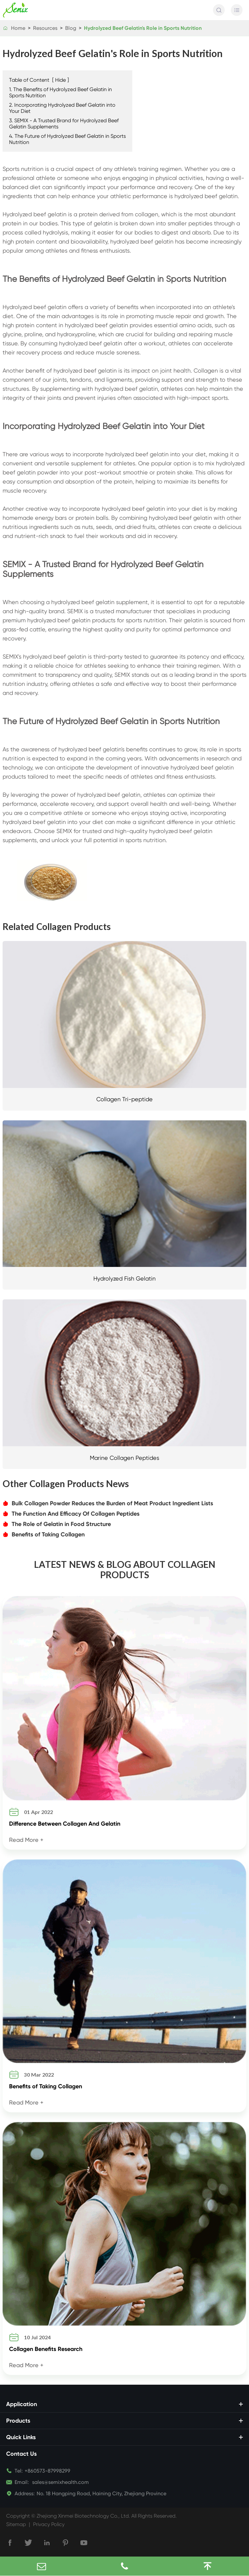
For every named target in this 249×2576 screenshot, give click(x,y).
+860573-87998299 (47, 2471)
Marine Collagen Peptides (124, 1457)
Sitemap (16, 2524)
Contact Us (21, 2453)
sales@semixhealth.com (52, 2482)
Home (18, 28)
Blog (70, 28)
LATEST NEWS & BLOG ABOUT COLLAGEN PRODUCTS (124, 1569)
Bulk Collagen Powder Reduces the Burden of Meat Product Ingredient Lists (108, 1503)
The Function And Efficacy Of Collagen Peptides (71, 1514)
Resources (45, 28)
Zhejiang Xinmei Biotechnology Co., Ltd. (83, 2516)
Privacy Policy (49, 2524)
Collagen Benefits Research (45, 2349)
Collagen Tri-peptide (124, 1099)
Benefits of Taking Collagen (44, 1534)
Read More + (26, 1839)
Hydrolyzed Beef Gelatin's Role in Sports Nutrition (143, 28)
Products (18, 2420)
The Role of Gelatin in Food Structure (57, 1524)
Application (21, 2404)
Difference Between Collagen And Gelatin (64, 1823)
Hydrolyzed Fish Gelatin (124, 1278)
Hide (60, 80)
